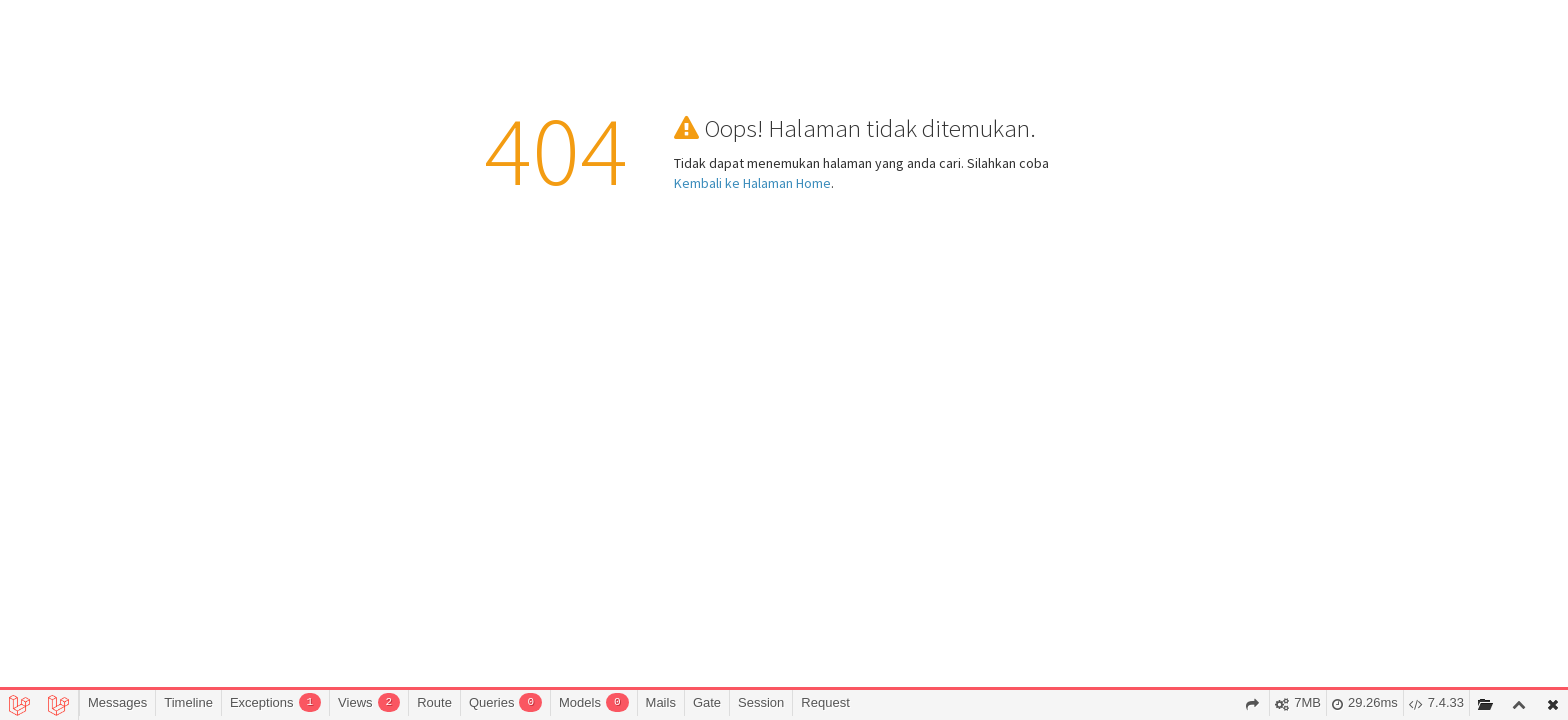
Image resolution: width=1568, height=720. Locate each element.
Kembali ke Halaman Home (752, 183)
